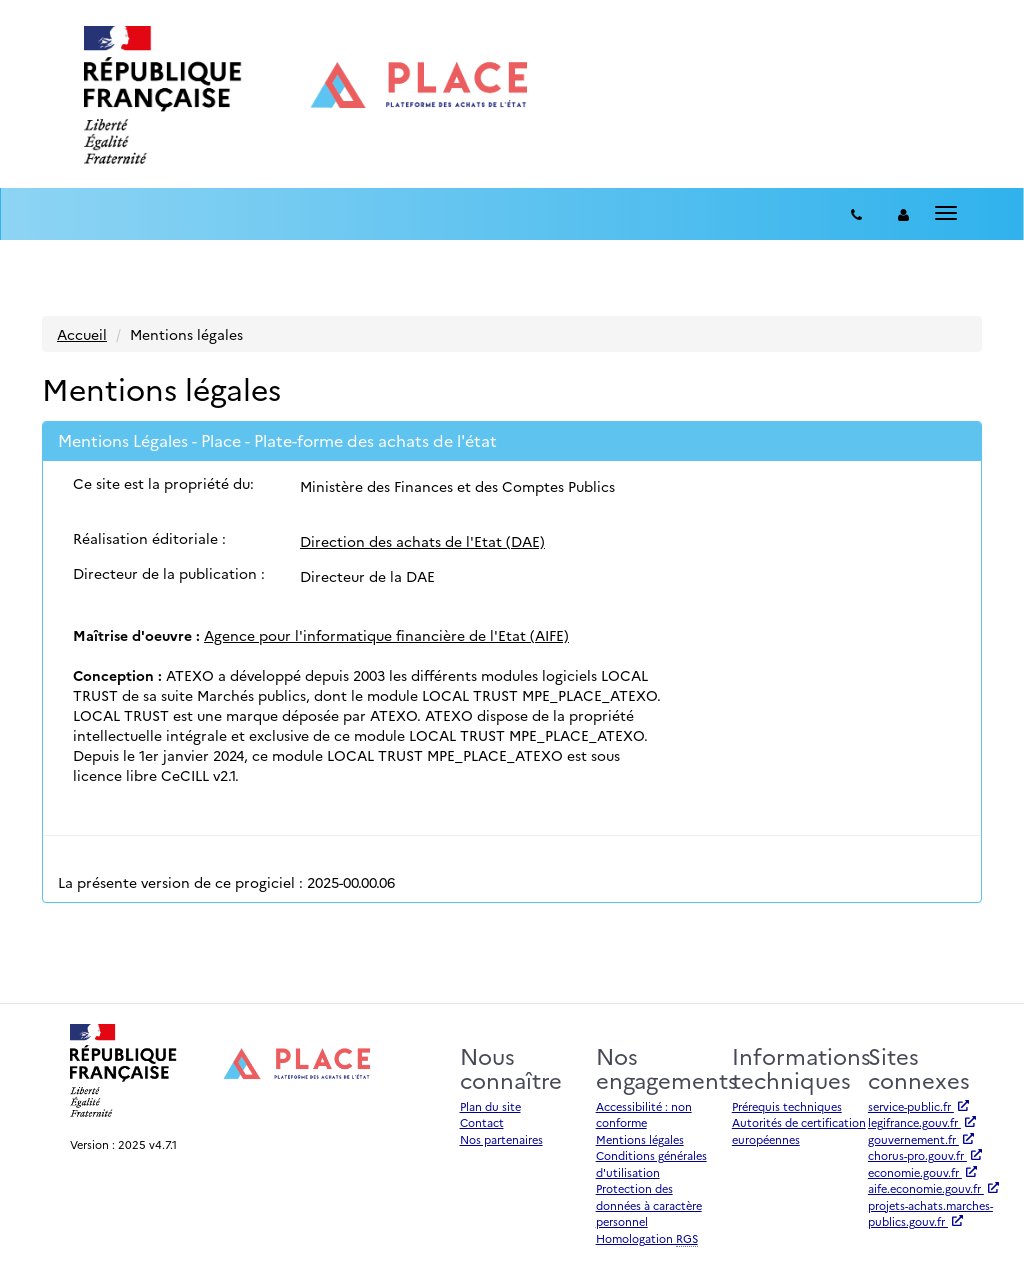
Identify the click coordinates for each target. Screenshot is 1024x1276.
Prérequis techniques (787, 1106)
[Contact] (856, 214)
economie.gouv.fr (922, 1172)
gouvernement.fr (921, 1139)
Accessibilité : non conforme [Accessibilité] (644, 1115)
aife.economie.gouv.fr (933, 1188)
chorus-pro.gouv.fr (925, 1155)
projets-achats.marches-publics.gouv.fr (930, 1214)
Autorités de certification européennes (799, 1131)
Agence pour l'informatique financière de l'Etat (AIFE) (386, 635)
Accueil (82, 334)
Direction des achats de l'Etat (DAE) (422, 541)
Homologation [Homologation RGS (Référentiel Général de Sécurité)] (647, 1239)
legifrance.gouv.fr (922, 1122)
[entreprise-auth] (903, 214)
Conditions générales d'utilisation (651, 1164)
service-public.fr (918, 1106)
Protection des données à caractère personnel (649, 1205)
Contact (482, 1122)
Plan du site (490, 1106)
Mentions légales (640, 1139)
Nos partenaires (501, 1139)
